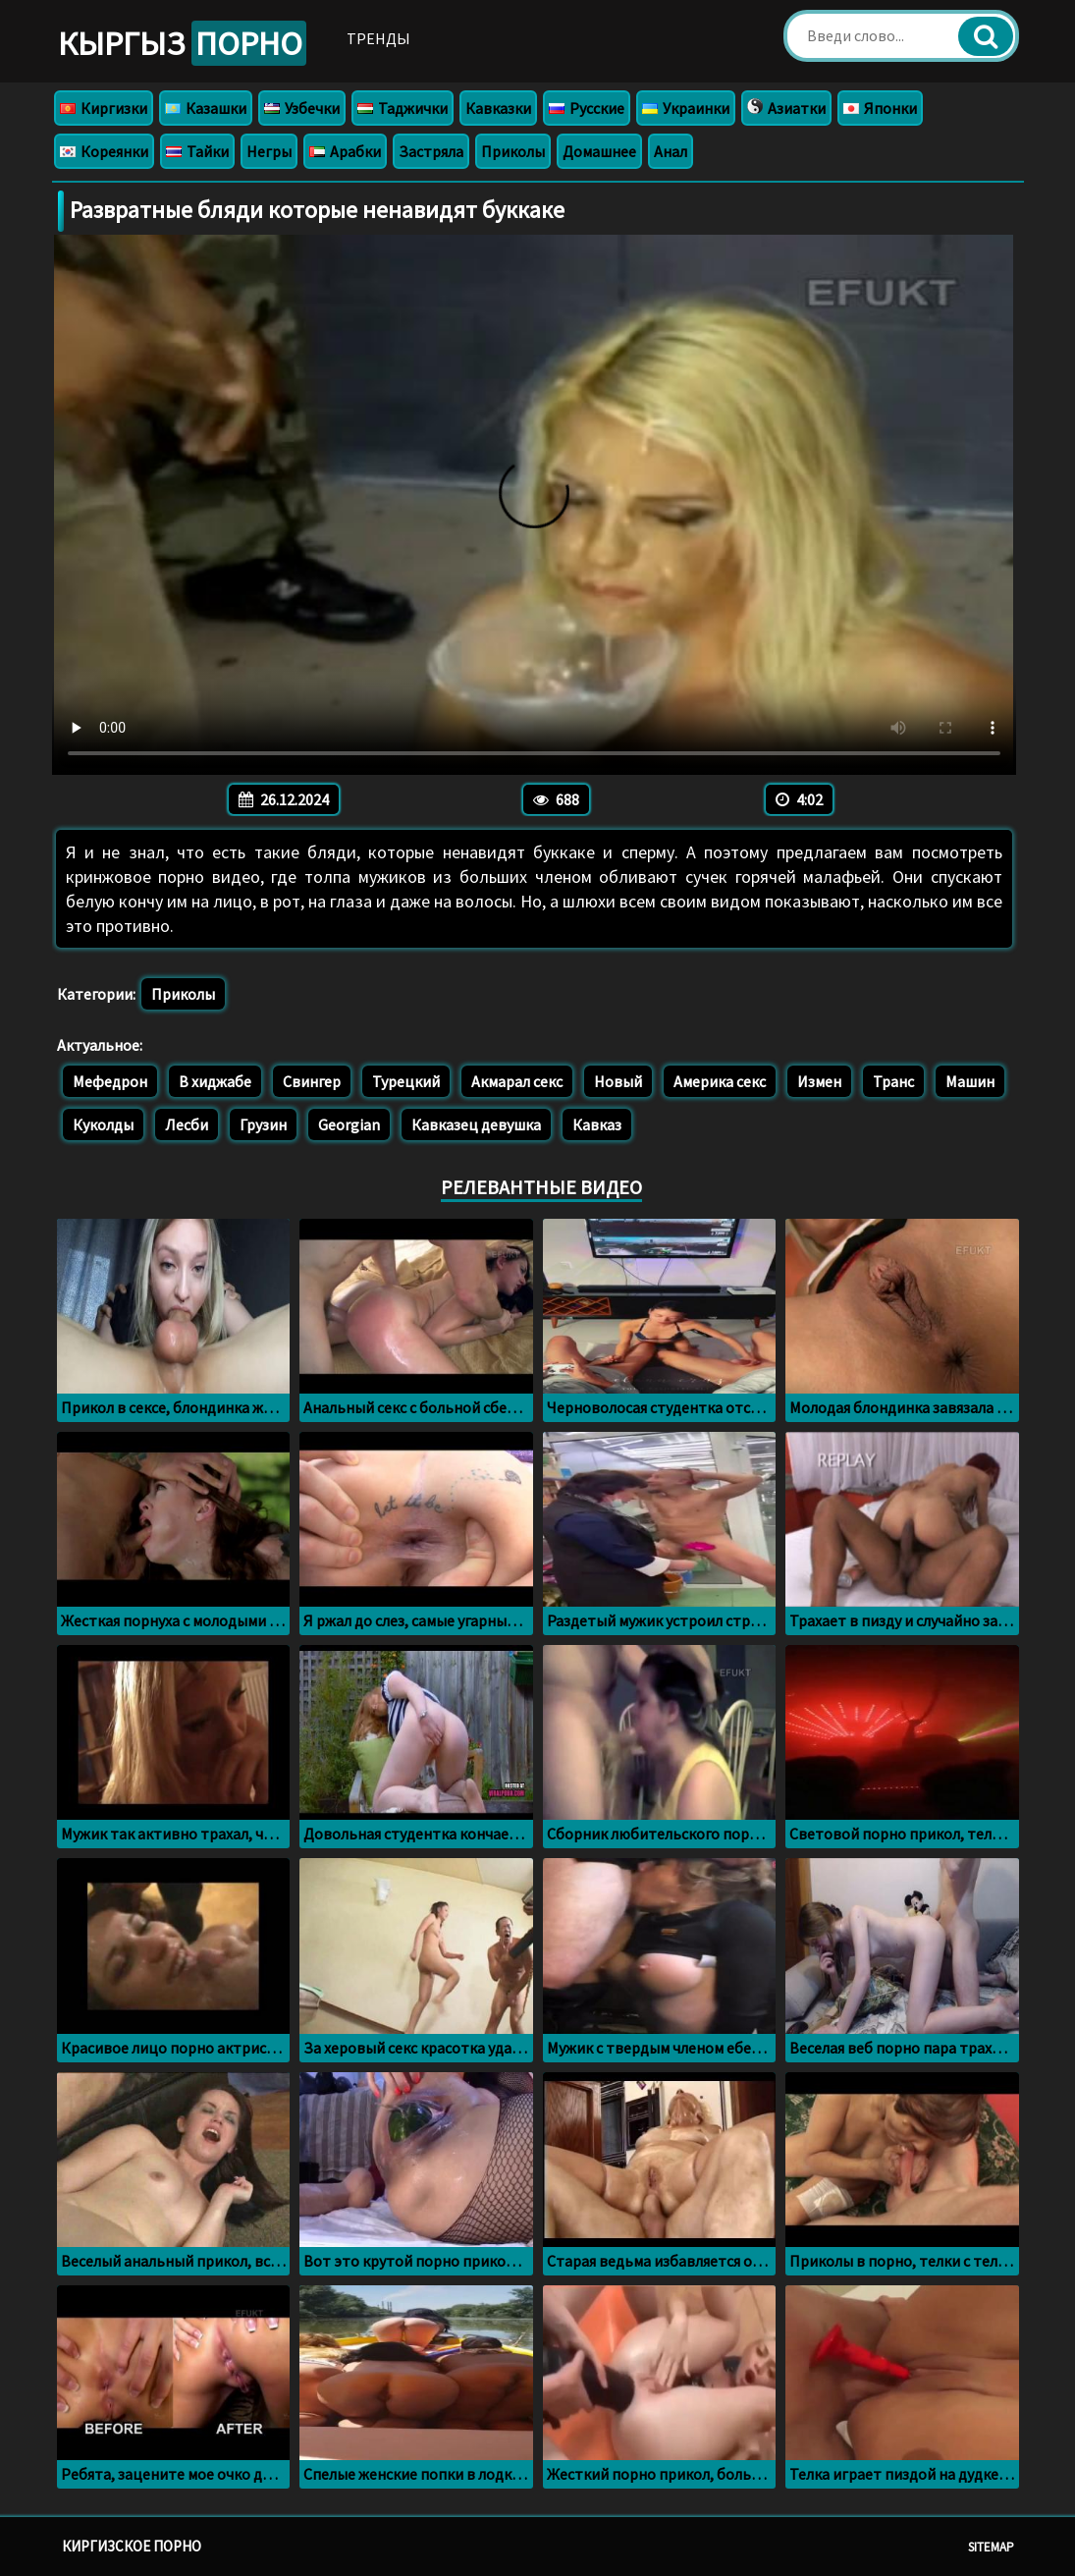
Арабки (345, 151)
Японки (880, 108)
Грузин (263, 1124)
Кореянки (104, 151)
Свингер (312, 1081)
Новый (618, 1081)
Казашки (205, 108)
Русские (586, 108)
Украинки (685, 108)
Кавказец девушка (476, 1124)
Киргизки (103, 108)
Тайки (197, 151)
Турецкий (406, 1081)
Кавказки (498, 108)
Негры (269, 151)
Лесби (186, 1124)
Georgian (349, 1124)
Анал (670, 151)
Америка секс (719, 1081)
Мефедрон (110, 1081)
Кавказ (596, 1124)
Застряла (431, 151)
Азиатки (786, 108)
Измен (819, 1081)
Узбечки (302, 108)
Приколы (513, 151)
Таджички (402, 108)
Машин (969, 1081)
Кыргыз (182, 43)
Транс (893, 1081)
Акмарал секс (517, 1081)
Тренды (378, 38)
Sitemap (991, 2547)
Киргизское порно (131, 2546)
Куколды (103, 1124)
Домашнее (599, 151)
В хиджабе (215, 1081)
